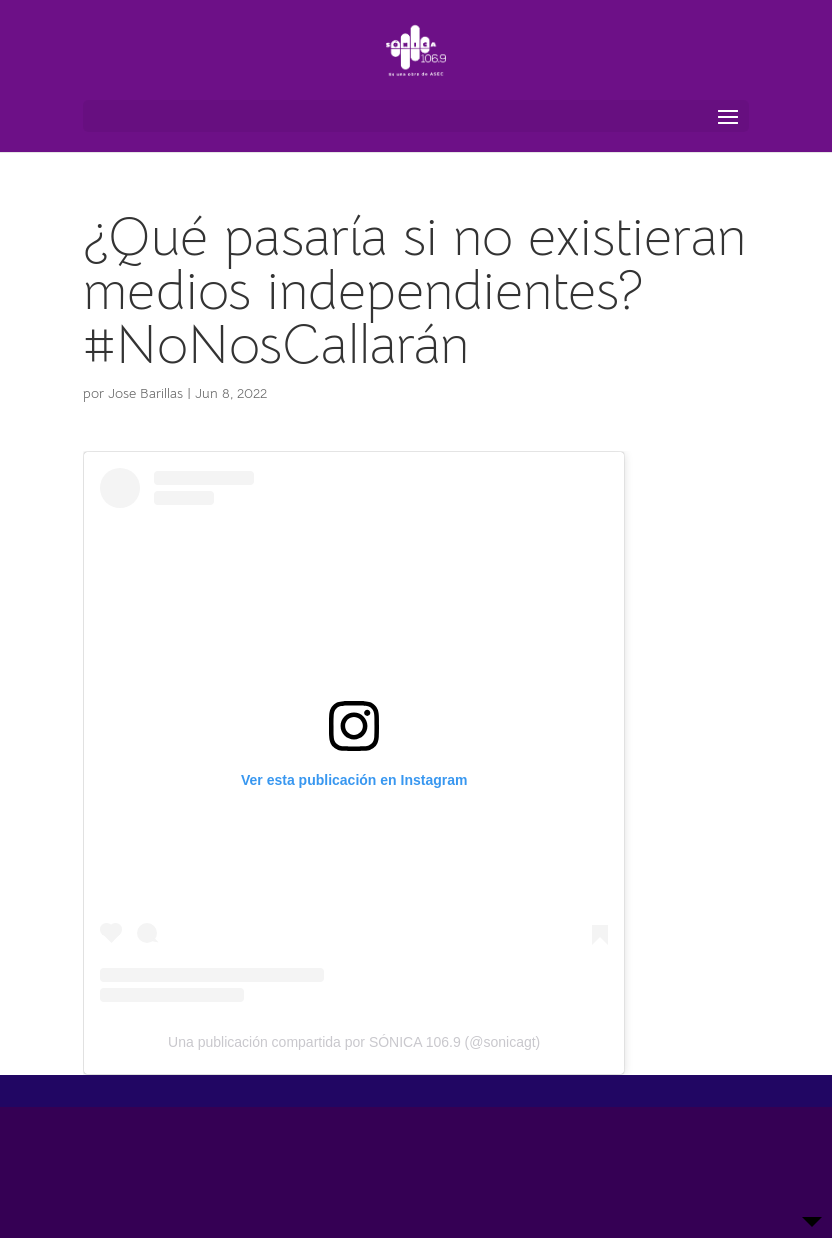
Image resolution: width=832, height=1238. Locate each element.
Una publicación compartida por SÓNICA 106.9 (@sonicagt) (354, 1042)
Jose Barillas (145, 393)
